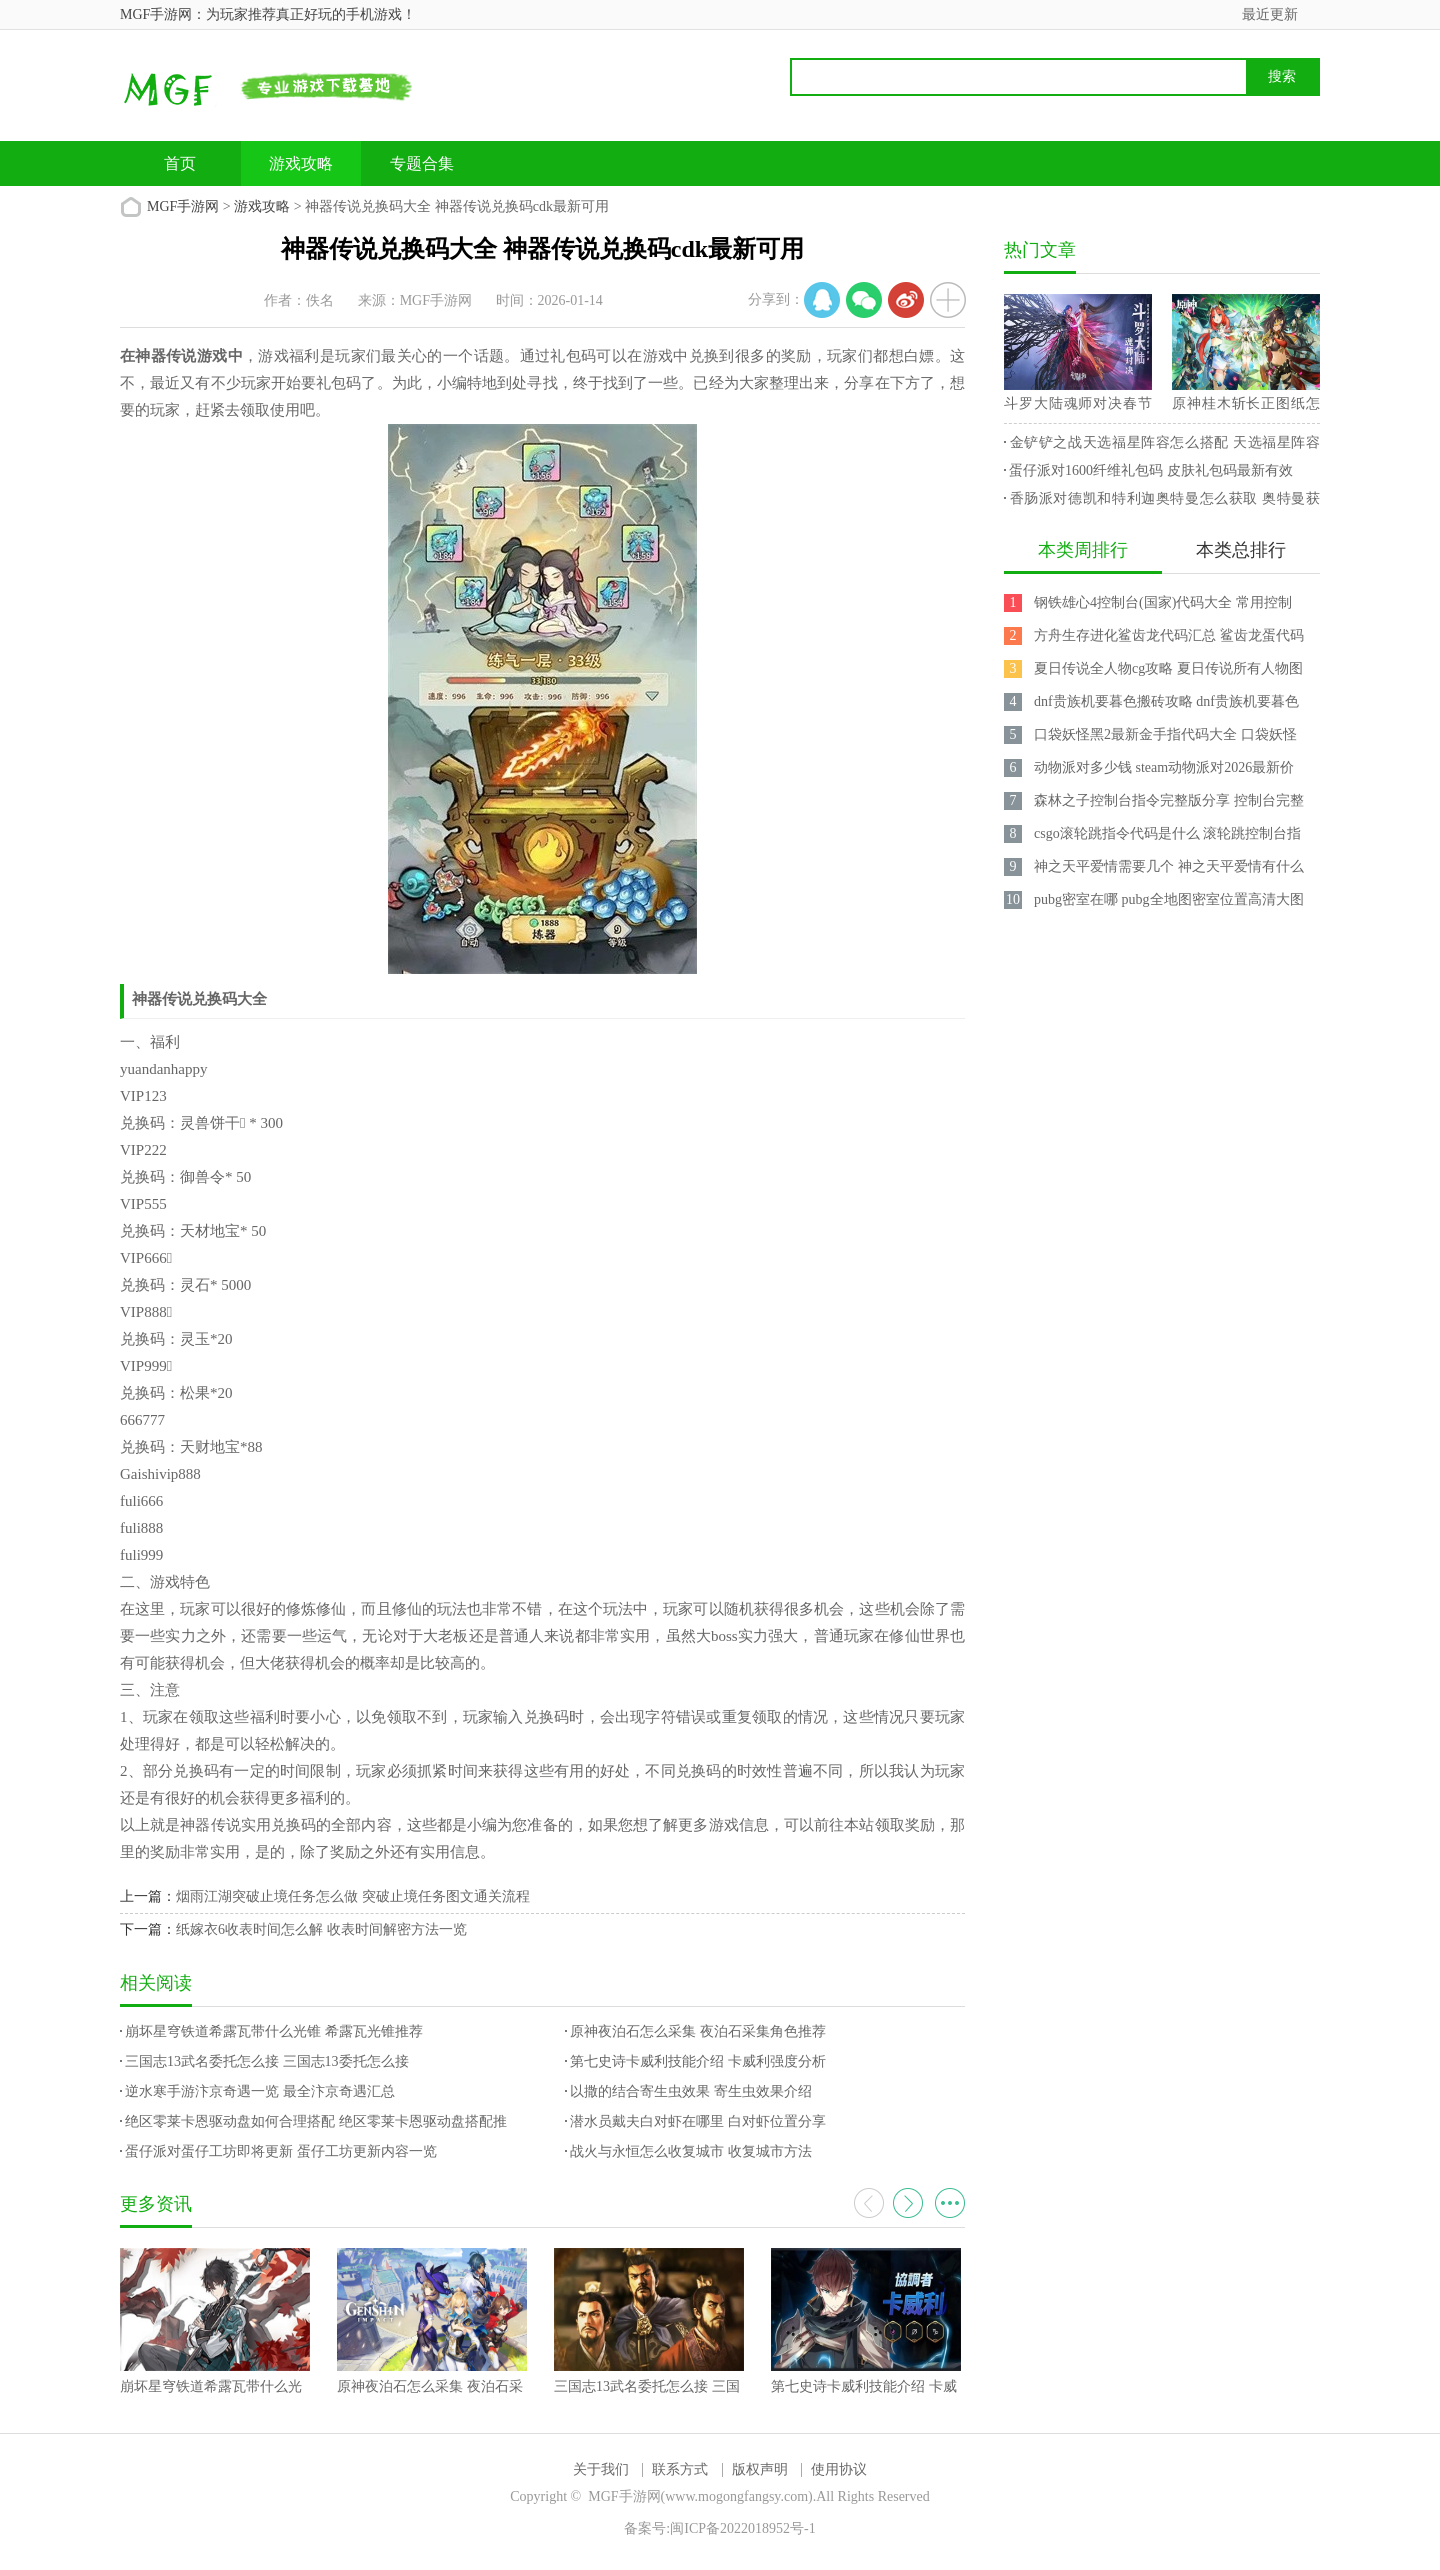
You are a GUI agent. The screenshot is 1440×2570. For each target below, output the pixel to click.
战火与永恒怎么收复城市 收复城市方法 (691, 2151)
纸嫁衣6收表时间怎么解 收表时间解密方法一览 (321, 1929)
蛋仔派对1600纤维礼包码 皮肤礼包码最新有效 (1151, 470)
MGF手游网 (183, 206)
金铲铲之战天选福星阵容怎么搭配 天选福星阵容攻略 (1162, 446)
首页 (180, 163)
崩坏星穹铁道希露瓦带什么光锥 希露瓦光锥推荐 (274, 2031)
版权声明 (760, 2469)
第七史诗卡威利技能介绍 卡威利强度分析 (698, 2061)
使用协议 (839, 2469)
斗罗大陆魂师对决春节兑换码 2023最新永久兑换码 (1078, 407)
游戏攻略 (301, 163)
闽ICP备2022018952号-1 (742, 2528)
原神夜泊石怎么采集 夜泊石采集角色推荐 (698, 2031)
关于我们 (601, 2469)
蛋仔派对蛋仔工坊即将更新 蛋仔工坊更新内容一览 (281, 2151)
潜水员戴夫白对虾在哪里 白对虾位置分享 (698, 2121)
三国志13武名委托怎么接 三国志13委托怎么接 (267, 2061)
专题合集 (422, 163)
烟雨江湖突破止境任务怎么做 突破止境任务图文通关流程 (353, 1896)
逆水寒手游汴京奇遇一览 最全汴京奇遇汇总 (260, 2091)
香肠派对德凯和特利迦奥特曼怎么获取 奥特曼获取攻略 (1162, 502)
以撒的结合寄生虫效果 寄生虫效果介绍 (691, 2091)
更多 (950, 2203)
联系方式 (680, 2469)
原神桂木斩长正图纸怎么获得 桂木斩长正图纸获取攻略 (1246, 407)
